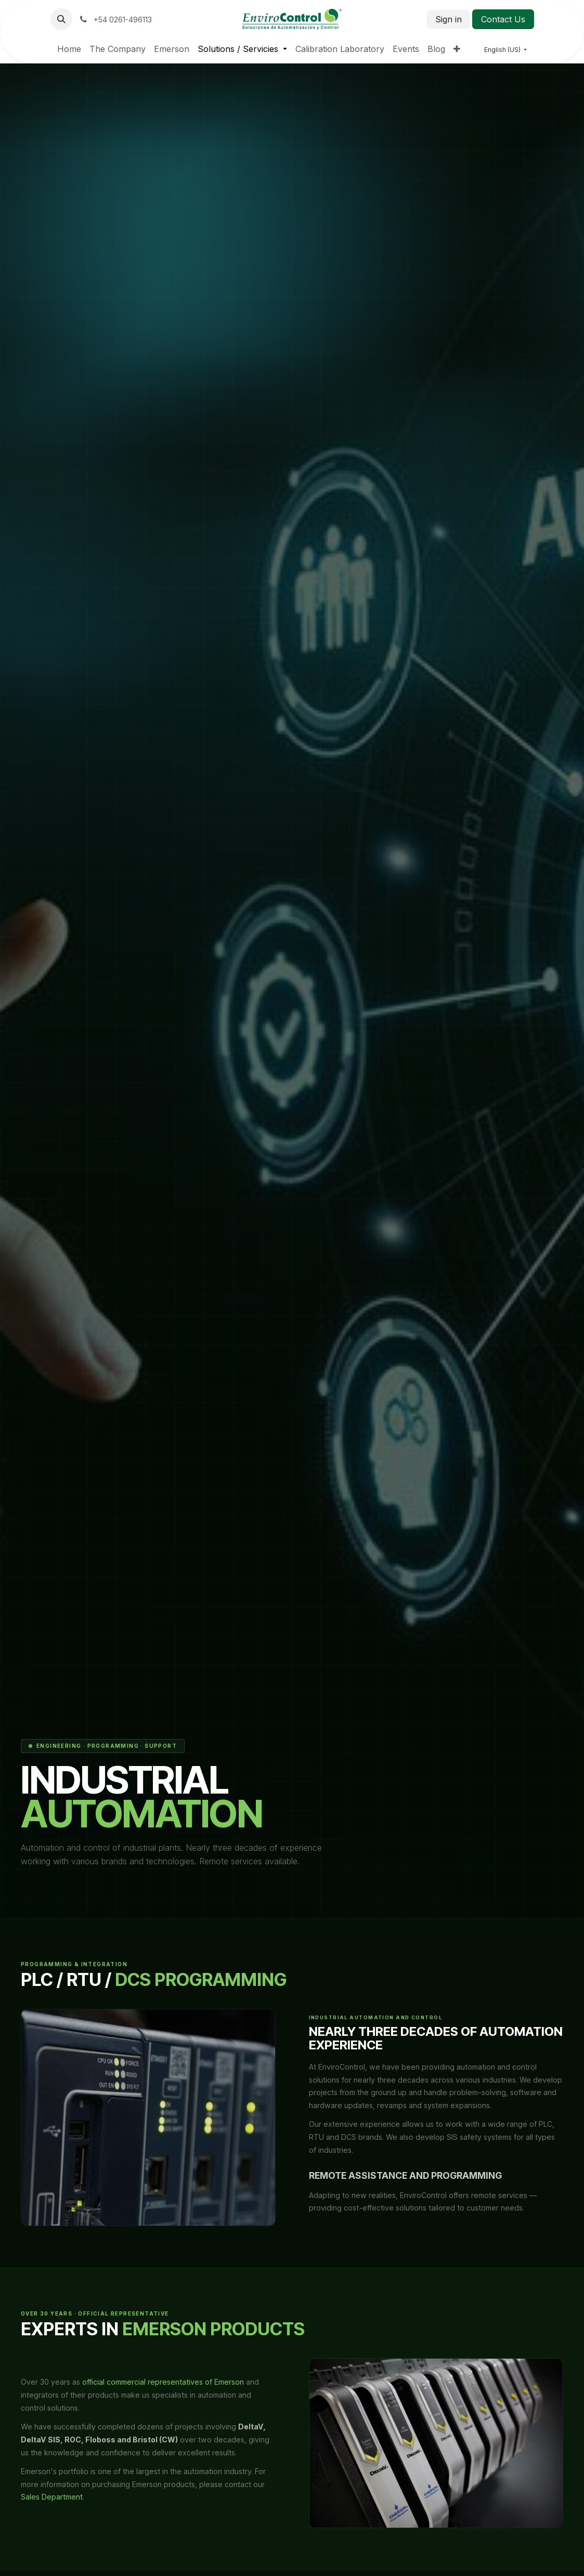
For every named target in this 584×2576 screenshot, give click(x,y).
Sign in (448, 19)
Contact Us (503, 19)
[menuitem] (69, 48)
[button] (61, 19)
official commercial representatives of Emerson (163, 2381)
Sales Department (52, 2496)
